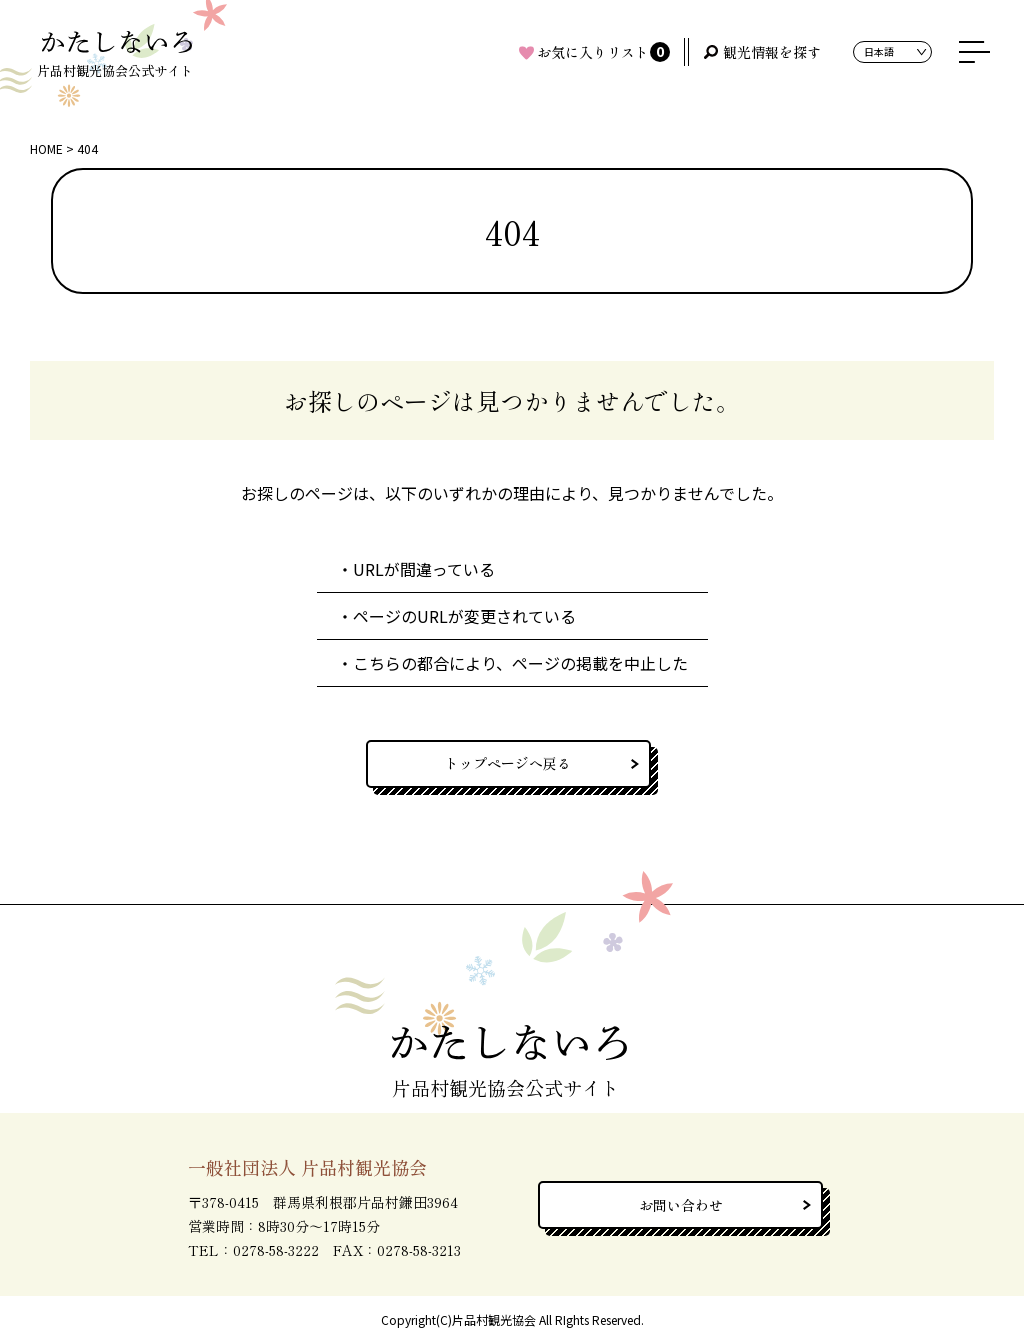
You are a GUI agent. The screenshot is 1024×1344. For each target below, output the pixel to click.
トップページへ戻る (508, 763)
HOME (46, 148)
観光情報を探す (772, 52)
